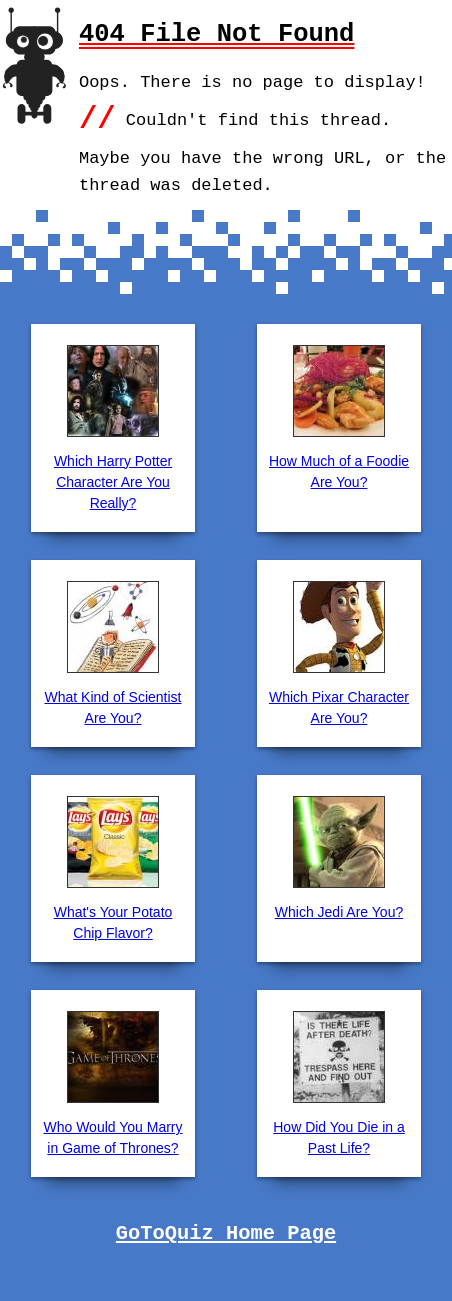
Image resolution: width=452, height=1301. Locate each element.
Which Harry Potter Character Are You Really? (113, 482)
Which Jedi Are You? (339, 912)
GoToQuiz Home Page (226, 1234)
